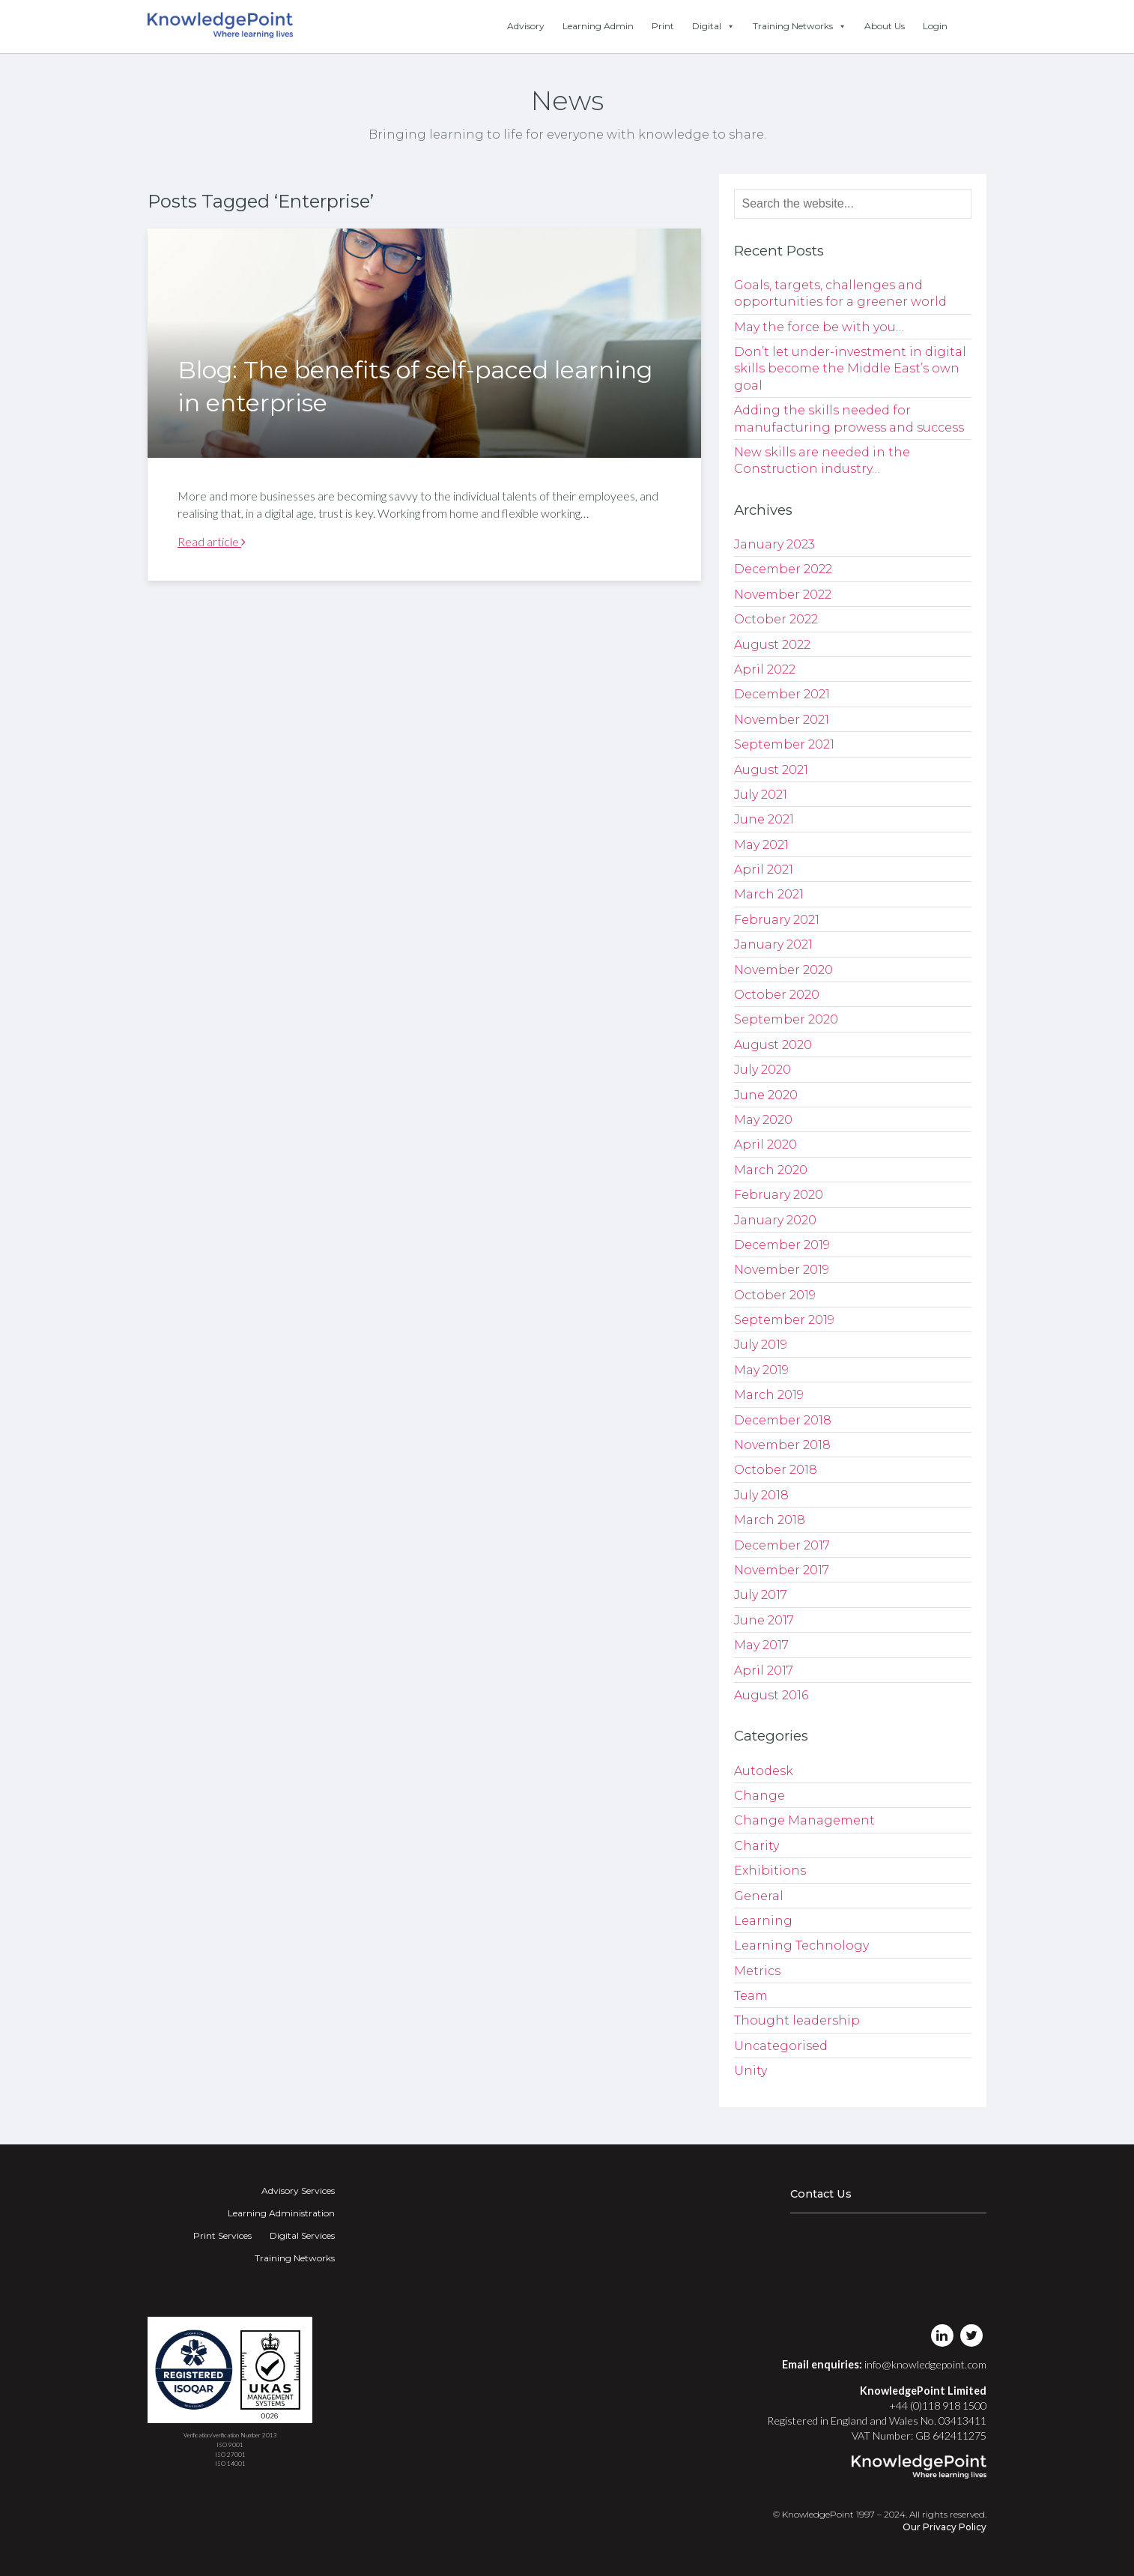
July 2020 (762, 1069)
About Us (884, 25)
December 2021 (782, 694)
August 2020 (773, 1045)
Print (663, 25)
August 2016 (771, 1695)
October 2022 (776, 619)
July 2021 (760, 794)
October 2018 (775, 1470)
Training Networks (799, 26)
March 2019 (769, 1395)
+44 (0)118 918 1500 (937, 2405)
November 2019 (781, 1270)
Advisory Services (298, 2190)
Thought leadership (797, 2020)
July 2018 (761, 1495)
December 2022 (783, 569)
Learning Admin (598, 25)
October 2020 (776, 995)
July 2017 (760, 1595)
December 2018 (782, 1420)
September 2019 (784, 1320)
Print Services (222, 2235)
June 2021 (764, 819)
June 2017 (764, 1620)
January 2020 (775, 1220)
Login (935, 25)
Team (751, 1996)
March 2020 (770, 1170)
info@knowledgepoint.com (925, 2364)
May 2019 (761, 1370)
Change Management (804, 1820)
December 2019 (782, 1245)
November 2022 (782, 594)
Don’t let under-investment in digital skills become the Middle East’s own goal (850, 369)
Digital (713, 26)
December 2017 (782, 1545)
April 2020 (765, 1144)
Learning (763, 1921)
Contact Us (821, 2194)
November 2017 (781, 1570)
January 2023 (774, 544)
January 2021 (773, 944)
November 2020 (783, 970)
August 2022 (772, 645)
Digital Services (302, 2235)
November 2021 (781, 720)
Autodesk (763, 1771)
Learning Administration (281, 2213)
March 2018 (769, 1520)
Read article (212, 541)
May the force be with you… (819, 327)
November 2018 (782, 1445)
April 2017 (763, 1670)
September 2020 (786, 1019)
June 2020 (766, 1095)
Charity (756, 1846)
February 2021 (776, 920)
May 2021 (761, 845)
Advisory (526, 25)
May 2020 (763, 1120)
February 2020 (778, 1195)
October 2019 (775, 1295)
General (758, 1896)
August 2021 (771, 770)
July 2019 (760, 1344)
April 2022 (764, 669)
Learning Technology (801, 1945)
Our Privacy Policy (944, 2527)
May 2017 (761, 1645)
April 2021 (763, 869)
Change (759, 1796)
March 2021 (769, 894)
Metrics (757, 1971)
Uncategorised (781, 2046)
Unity (750, 2070)
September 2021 (784, 744)
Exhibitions (770, 1870)
